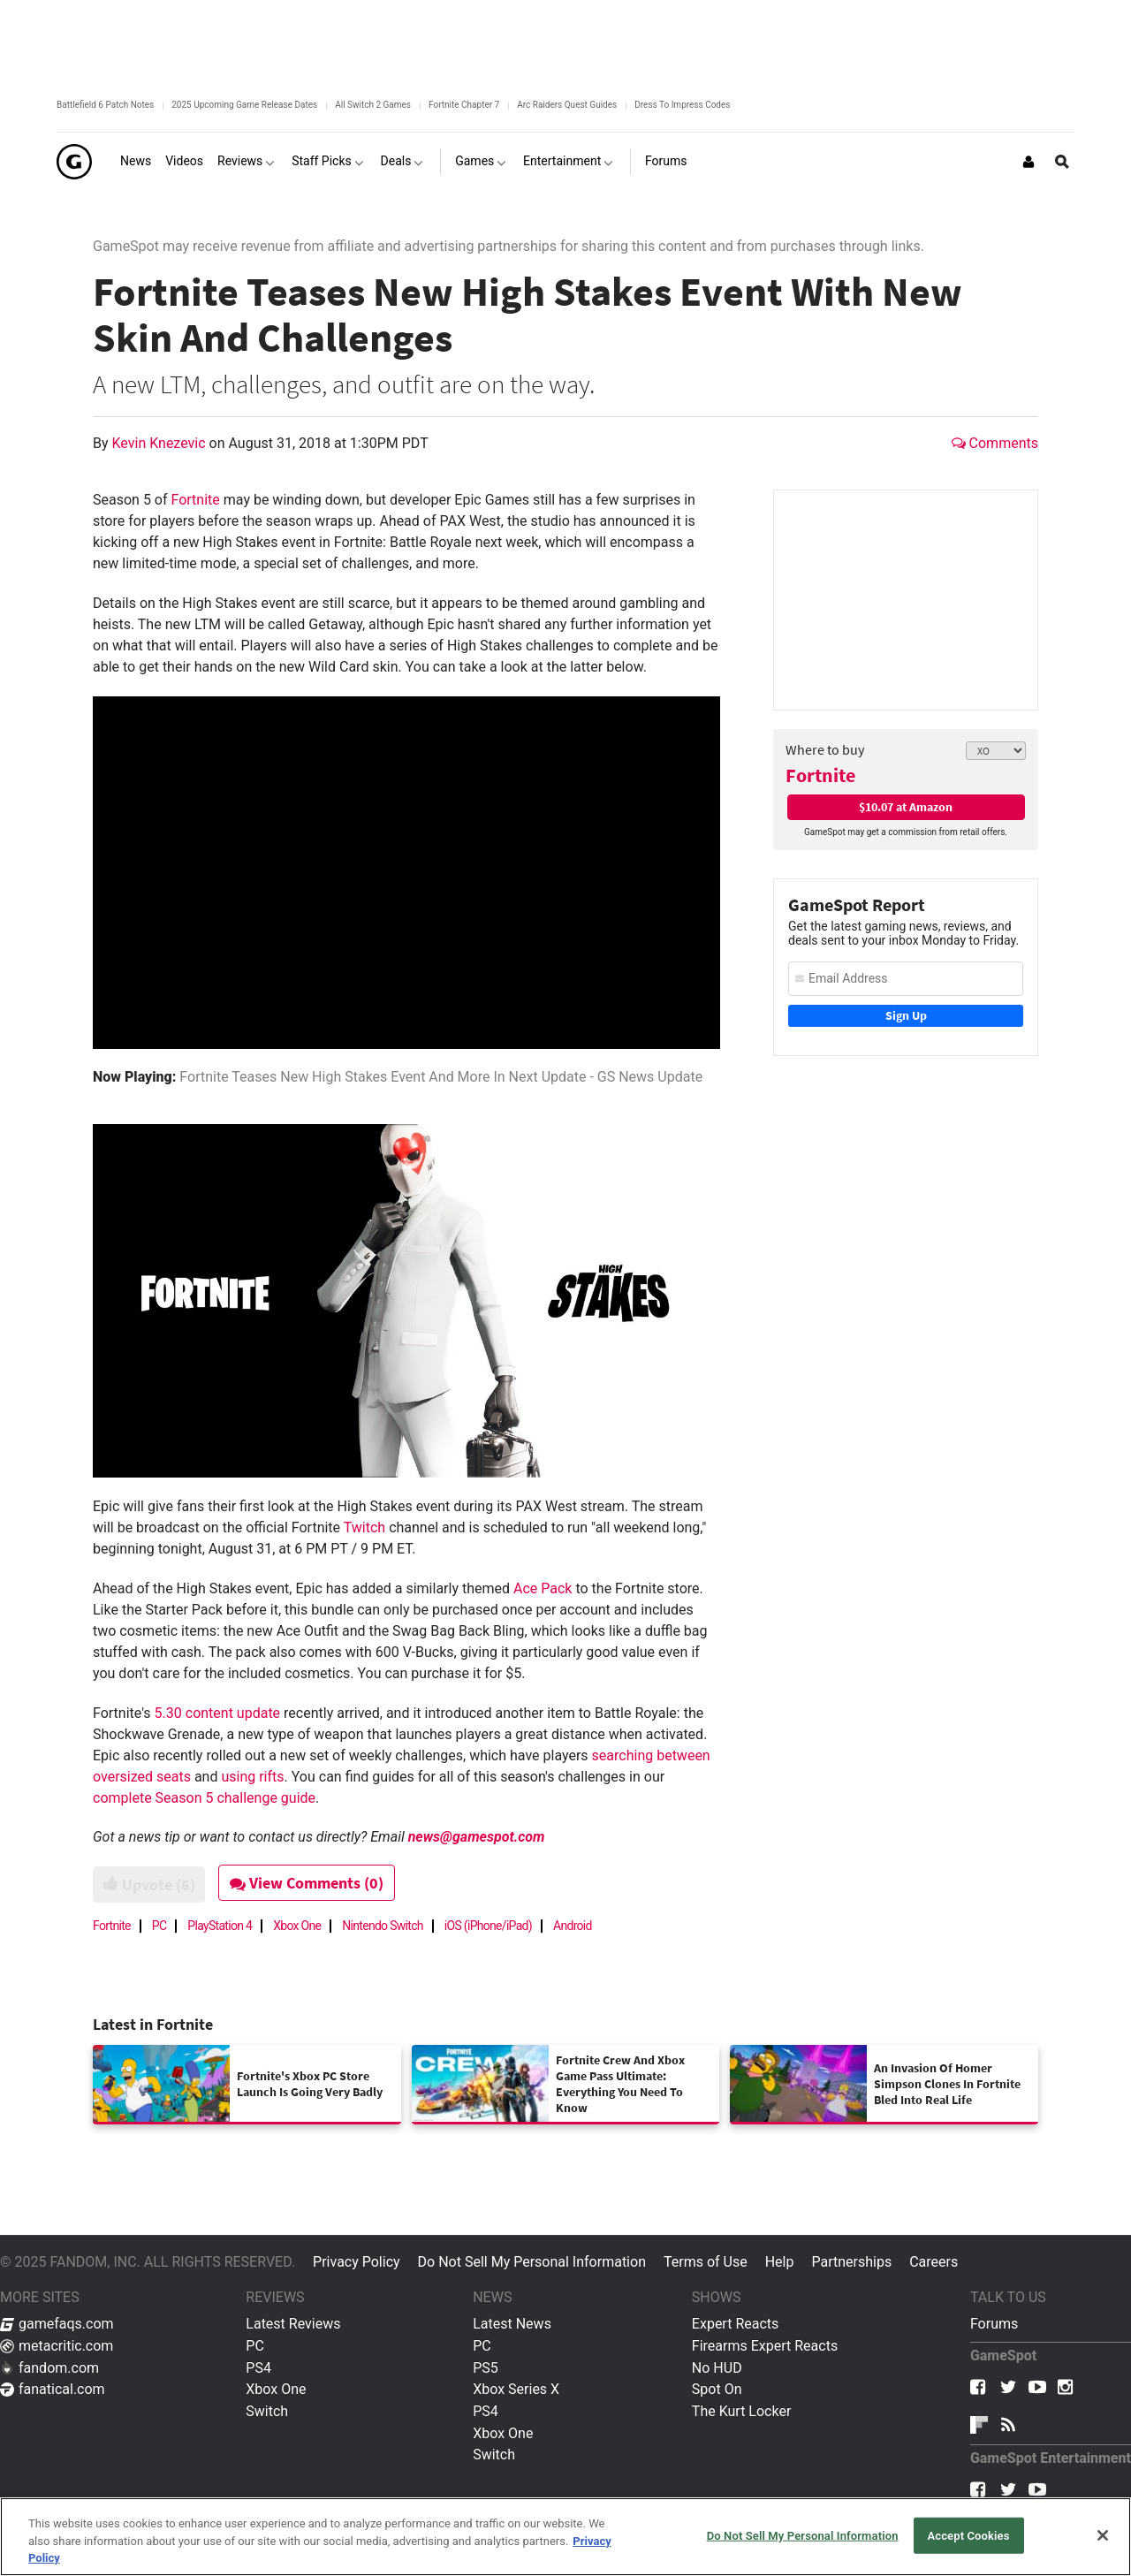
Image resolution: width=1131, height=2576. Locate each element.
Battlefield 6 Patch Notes (105, 105)
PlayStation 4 (219, 1926)
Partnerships (851, 2261)
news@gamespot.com (476, 1836)
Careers (933, 2261)
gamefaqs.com (57, 2323)
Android (572, 1926)
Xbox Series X (516, 2389)
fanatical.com (52, 2389)
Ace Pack (542, 1588)
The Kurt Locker (741, 2411)
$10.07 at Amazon (906, 807)
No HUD (717, 2367)
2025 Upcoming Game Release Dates (244, 105)
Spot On (717, 2389)
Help (779, 2261)
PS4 (258, 2367)
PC (159, 1926)
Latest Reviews (293, 2323)
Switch (267, 2411)
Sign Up (906, 1015)
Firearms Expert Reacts (765, 2345)
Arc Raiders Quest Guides (567, 105)
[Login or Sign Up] (1028, 162)
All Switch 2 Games (373, 105)
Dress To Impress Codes (682, 105)
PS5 (485, 2367)
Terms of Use (706, 2261)
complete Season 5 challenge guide (204, 1798)
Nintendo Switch (382, 1926)
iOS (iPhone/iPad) (488, 1926)
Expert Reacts (735, 2323)
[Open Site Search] (1062, 162)
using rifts (252, 1776)
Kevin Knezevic (160, 443)
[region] (565, 2536)
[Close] (1102, 2535)
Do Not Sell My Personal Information (532, 2261)
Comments (995, 443)
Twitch (364, 1527)
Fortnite (820, 775)
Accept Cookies (968, 2535)
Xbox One (297, 1926)
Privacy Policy (356, 2261)
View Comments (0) (315, 1883)
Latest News (512, 2323)
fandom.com (49, 2367)
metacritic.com (56, 2345)
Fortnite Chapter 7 (464, 105)
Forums (994, 2323)
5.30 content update (218, 1713)
